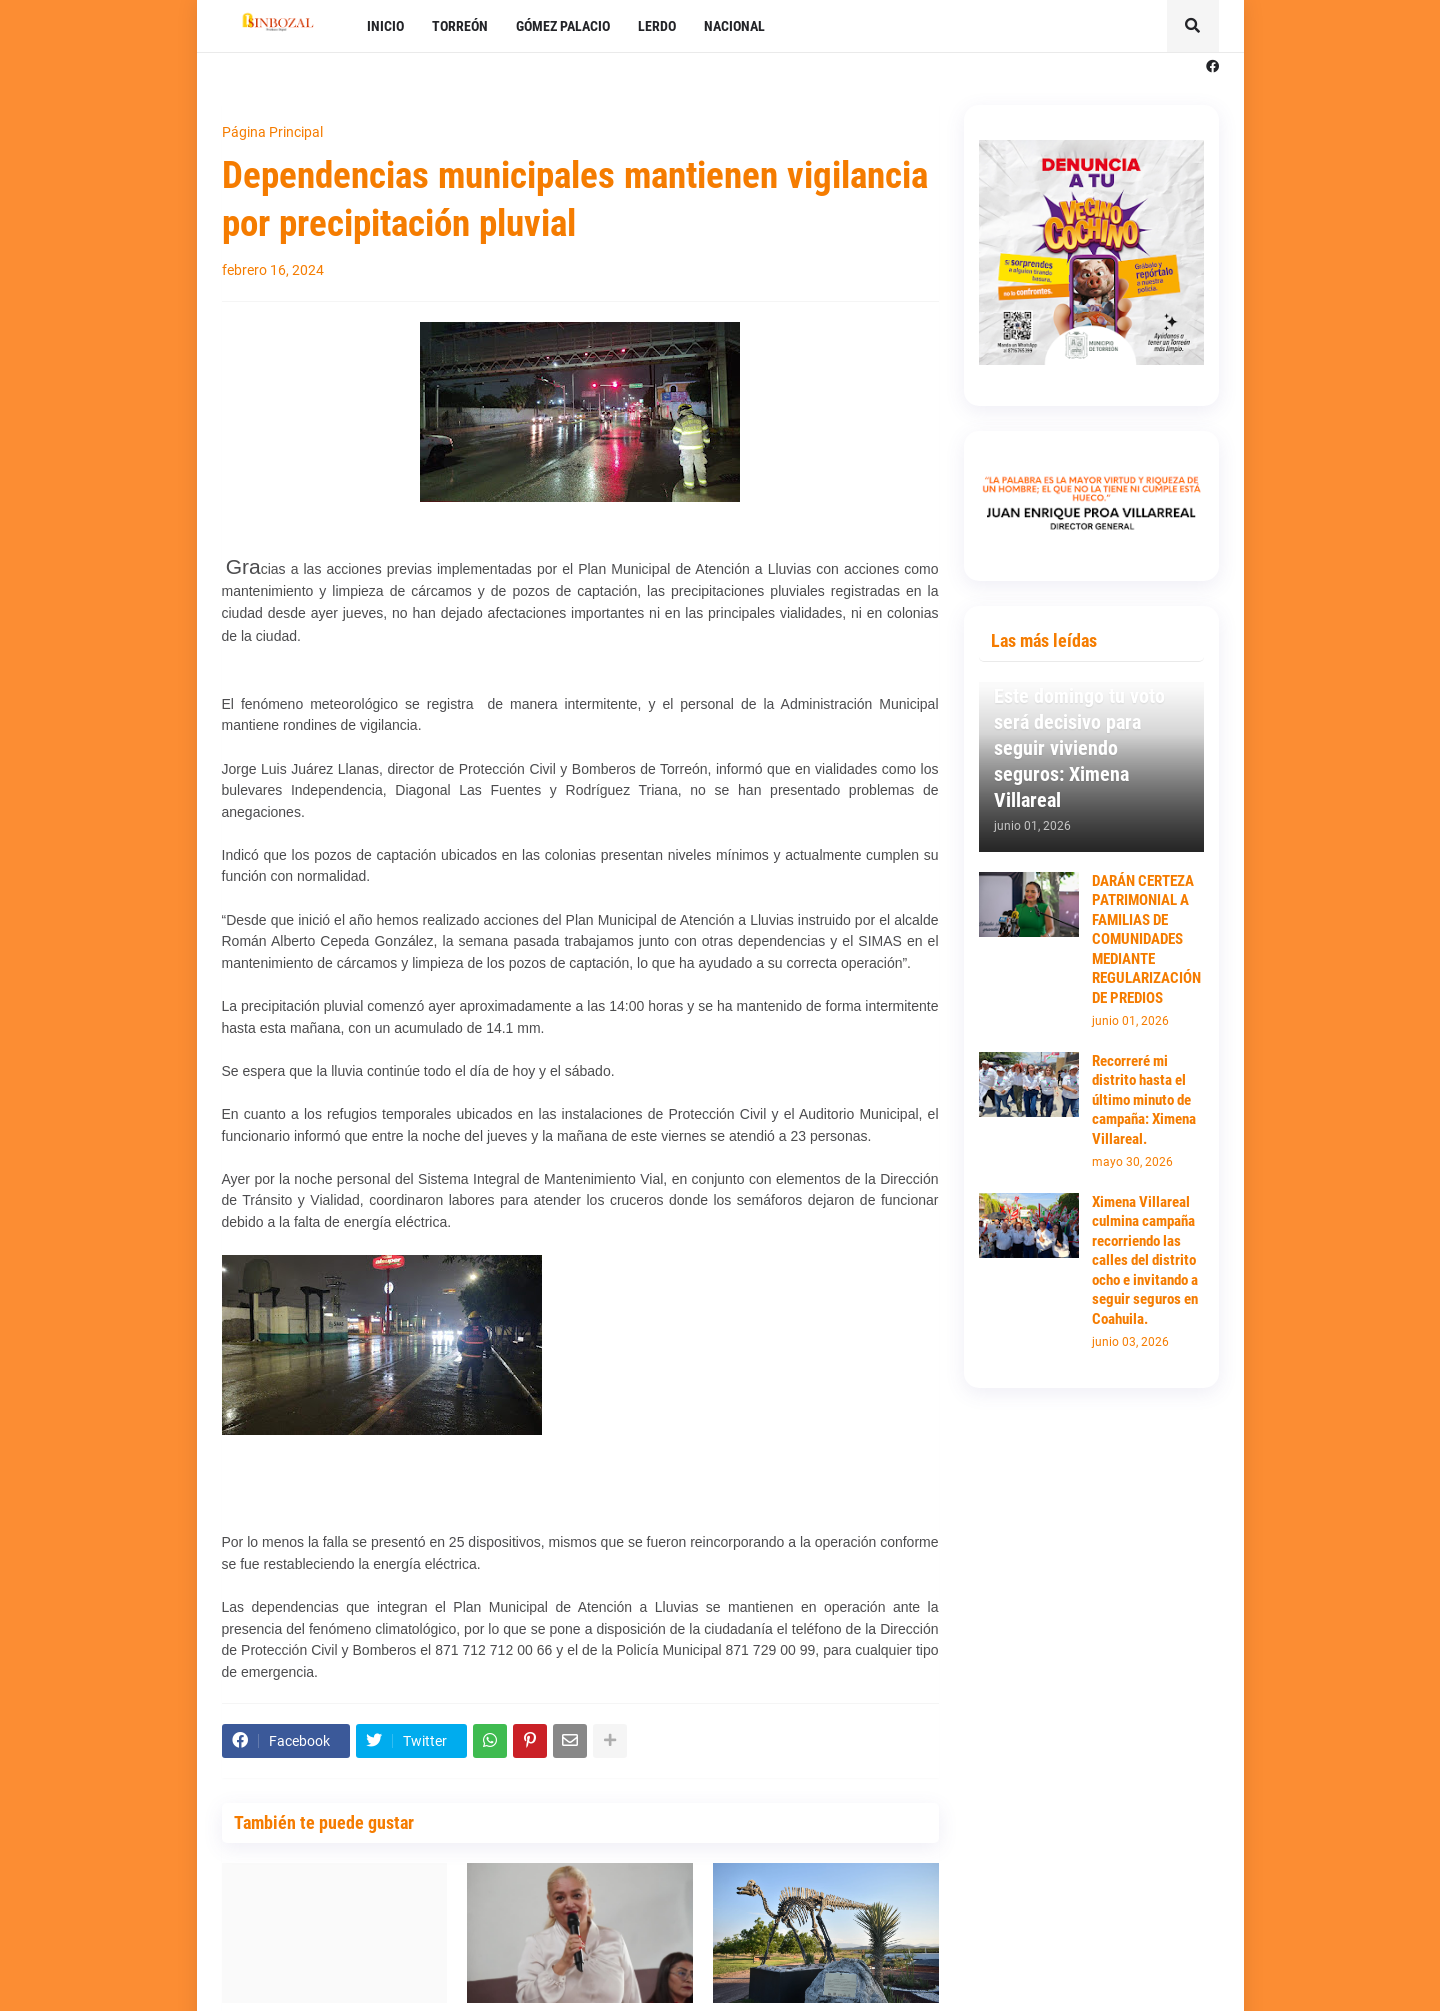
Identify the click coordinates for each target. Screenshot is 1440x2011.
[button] (1193, 26)
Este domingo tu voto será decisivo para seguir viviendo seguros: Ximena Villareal (1079, 748)
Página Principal (272, 132)
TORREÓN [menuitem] (460, 26)
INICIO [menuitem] (385, 26)
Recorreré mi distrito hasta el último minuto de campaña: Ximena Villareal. (1144, 1100)
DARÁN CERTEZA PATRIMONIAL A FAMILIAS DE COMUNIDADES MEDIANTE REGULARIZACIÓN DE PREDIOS (1146, 939)
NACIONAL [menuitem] (734, 26)
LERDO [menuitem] (657, 26)
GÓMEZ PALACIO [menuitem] (563, 26)
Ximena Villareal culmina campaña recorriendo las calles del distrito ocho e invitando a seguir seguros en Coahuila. (1145, 1260)
